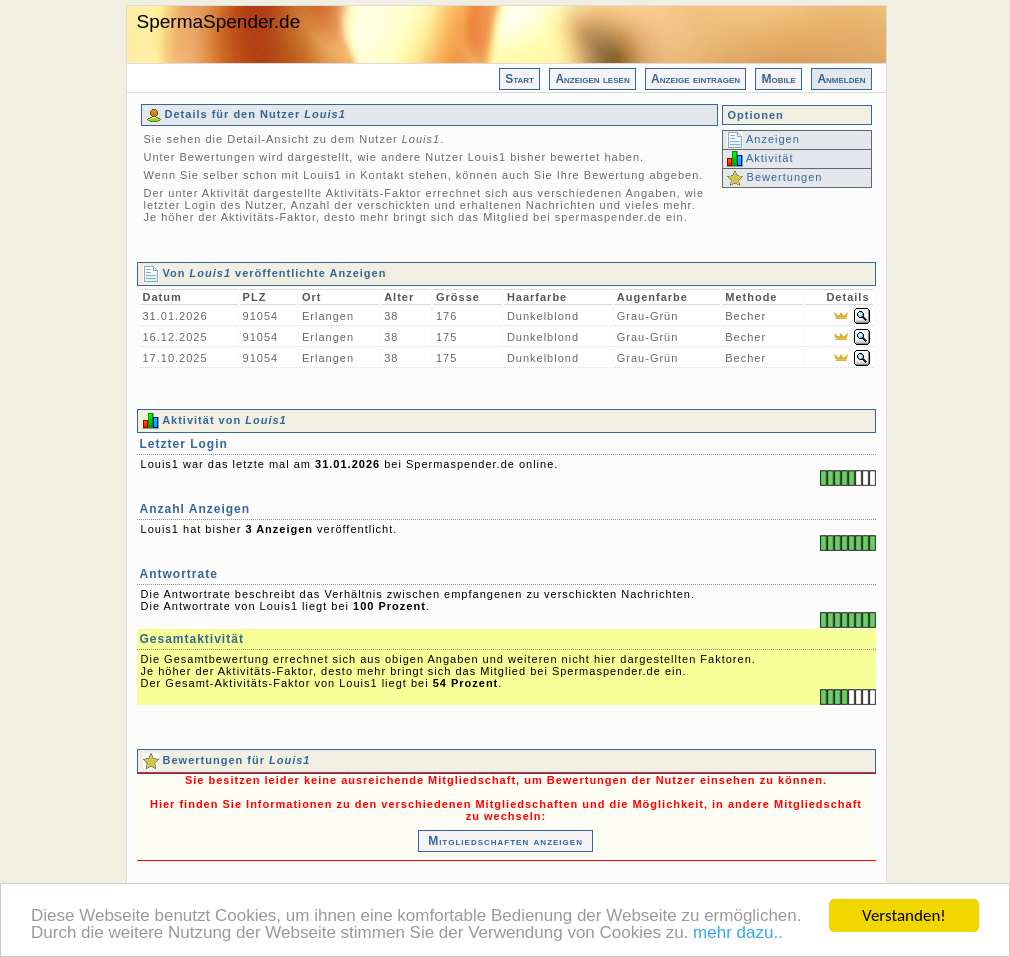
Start (519, 79)
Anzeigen (763, 139)
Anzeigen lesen (592, 79)
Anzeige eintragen (695, 79)
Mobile (778, 79)
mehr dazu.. (738, 933)
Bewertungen (775, 177)
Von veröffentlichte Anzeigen (265, 273)
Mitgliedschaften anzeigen (505, 841)
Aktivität (760, 158)
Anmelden (841, 79)
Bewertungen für (227, 760)
